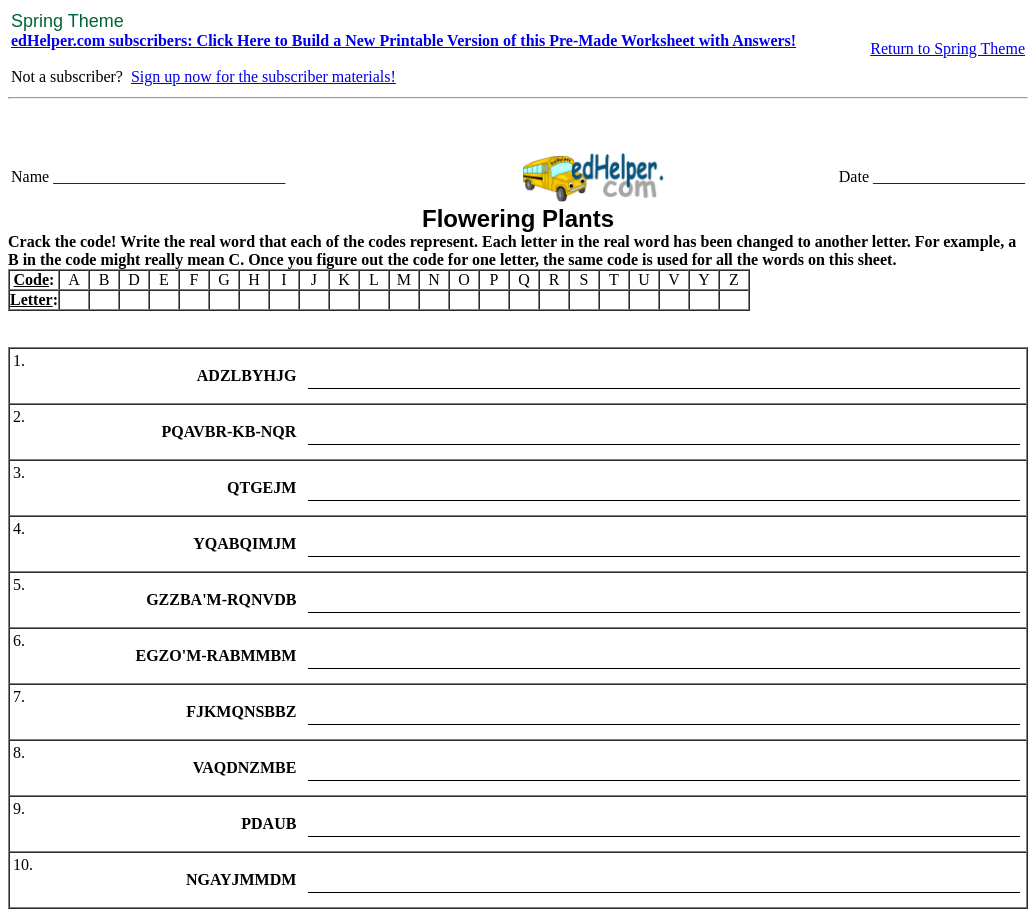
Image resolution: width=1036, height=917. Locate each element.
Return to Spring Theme (947, 48)
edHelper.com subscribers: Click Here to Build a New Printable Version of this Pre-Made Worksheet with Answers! (403, 40)
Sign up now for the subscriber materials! (263, 76)
